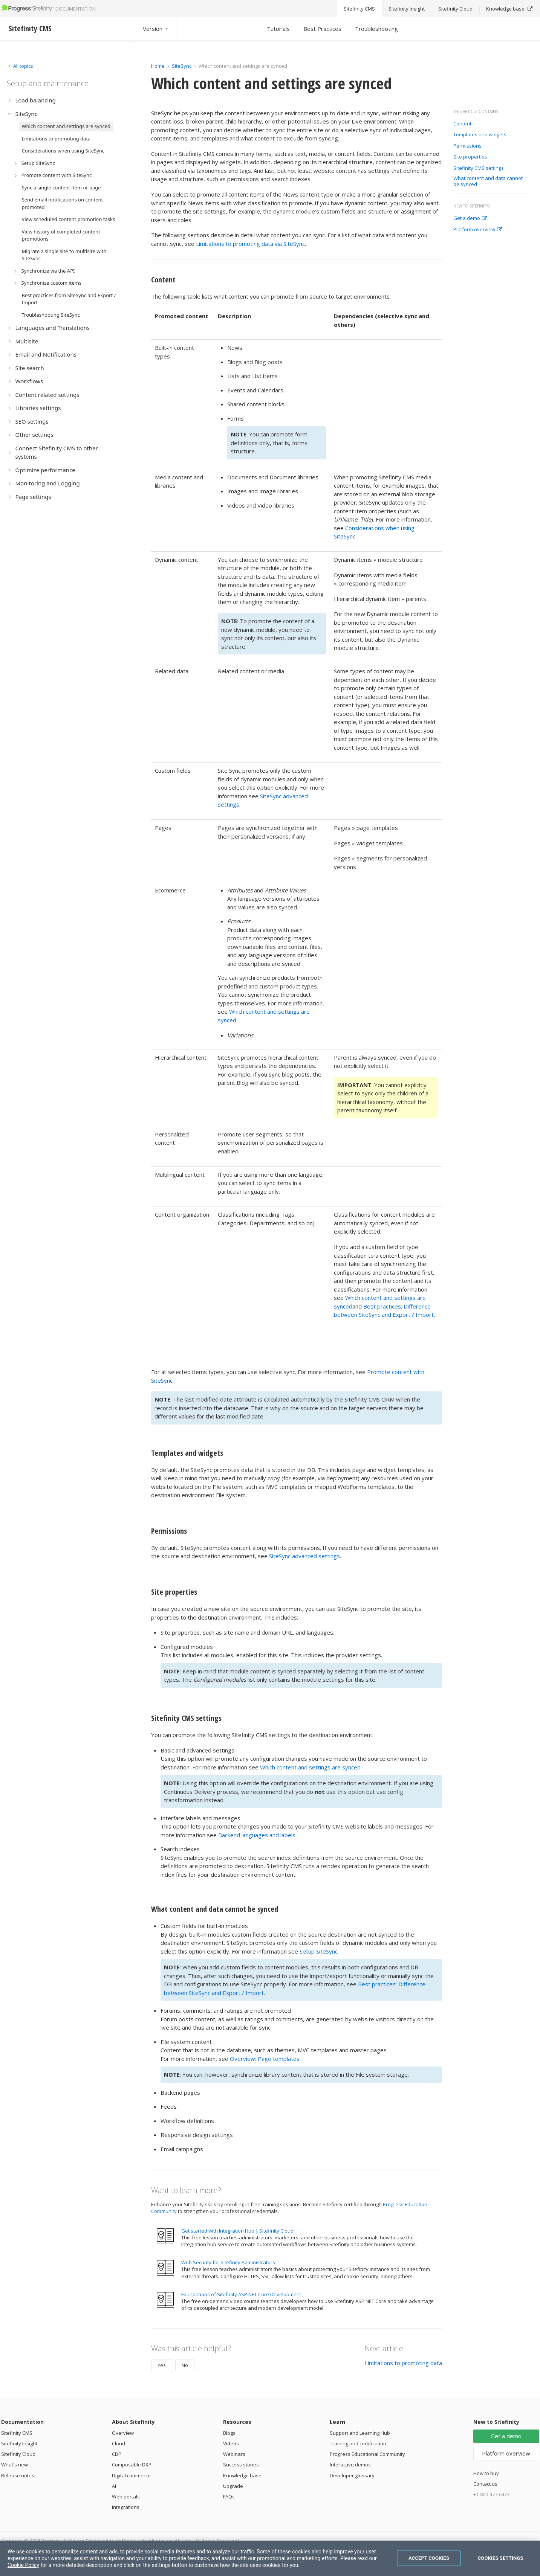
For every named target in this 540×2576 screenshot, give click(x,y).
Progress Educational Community (367, 2454)
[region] (270, 2558)
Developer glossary (352, 2475)
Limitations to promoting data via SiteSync (250, 243)
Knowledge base (242, 2475)
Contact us (485, 2483)
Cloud (118, 2443)
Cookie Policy (23, 2565)
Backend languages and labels (256, 1835)
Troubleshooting (376, 28)
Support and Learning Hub (360, 2433)
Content (462, 124)
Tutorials (278, 28)
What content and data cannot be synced (488, 181)
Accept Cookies (428, 2558)
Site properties (470, 157)
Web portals (126, 2496)
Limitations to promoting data (403, 2363)
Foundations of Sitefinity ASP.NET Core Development (241, 2294)
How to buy (486, 2473)
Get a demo (470, 218)
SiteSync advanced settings (304, 1556)
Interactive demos (350, 2464)
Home (158, 66)
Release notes (17, 2475)
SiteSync (181, 66)
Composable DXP (131, 2464)
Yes (162, 2365)
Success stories (241, 2464)
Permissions (467, 146)
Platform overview (477, 230)
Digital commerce (131, 2475)
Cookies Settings (500, 2558)
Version (156, 28)
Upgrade (233, 2486)
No (185, 2365)
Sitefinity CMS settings (478, 168)
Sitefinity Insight (19, 2443)
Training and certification (358, 2443)
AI (114, 2486)
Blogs (229, 2433)
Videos (231, 2443)
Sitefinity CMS (16, 2433)
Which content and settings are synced (310, 1767)
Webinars (234, 2454)
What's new (14, 2464)
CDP (116, 2454)
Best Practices (322, 28)
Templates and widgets (479, 135)
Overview (123, 2433)
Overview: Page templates (265, 2058)
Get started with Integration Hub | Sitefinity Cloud (237, 2230)
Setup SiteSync (319, 1951)
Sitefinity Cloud (18, 2454)
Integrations (125, 2507)
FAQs (229, 2496)
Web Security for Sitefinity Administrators (228, 2262)
